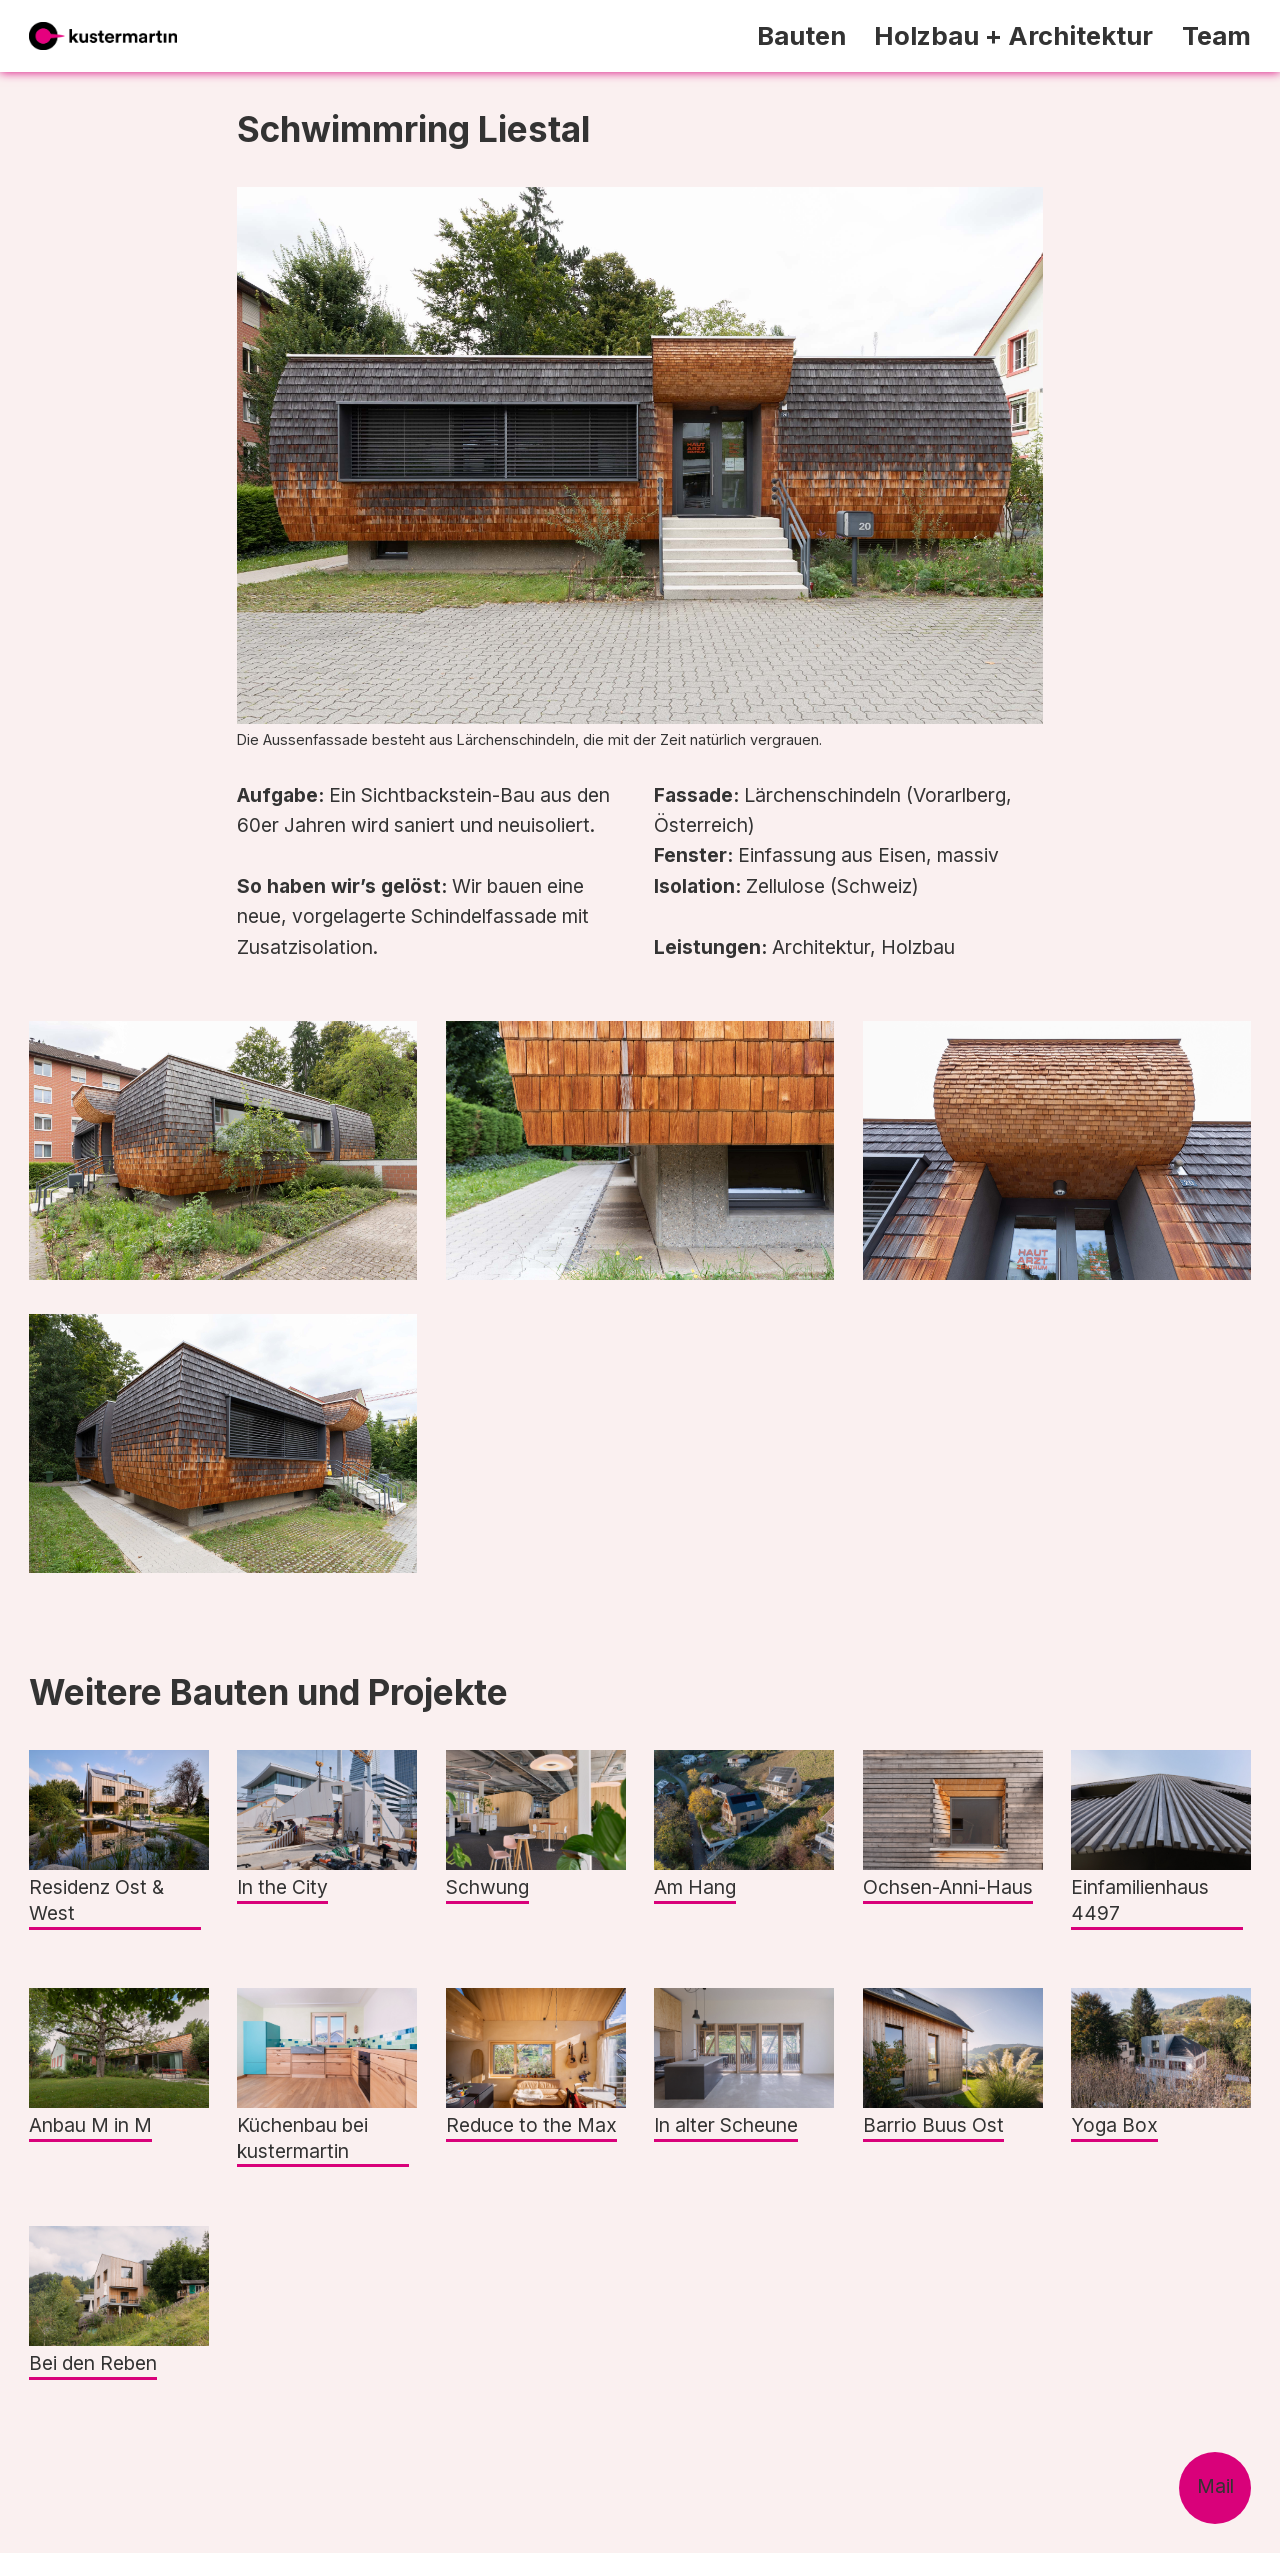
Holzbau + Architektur (1013, 35)
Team (1216, 35)
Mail (1215, 2487)
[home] (103, 36)
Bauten (801, 35)
